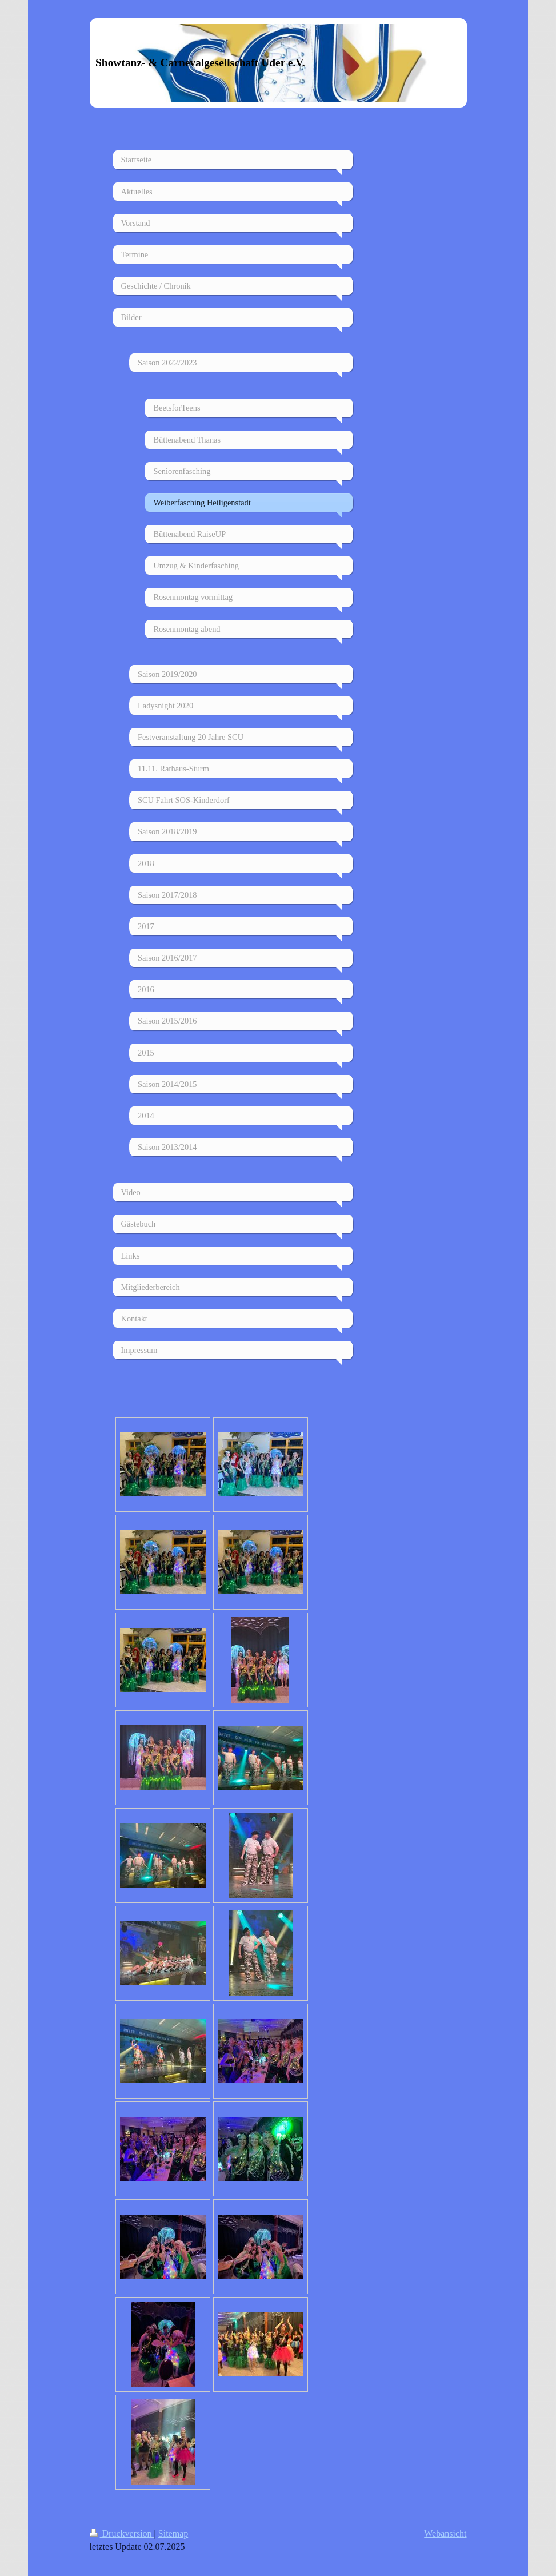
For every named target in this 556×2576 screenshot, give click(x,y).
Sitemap (173, 2533)
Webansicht (445, 2533)
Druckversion (122, 2533)
